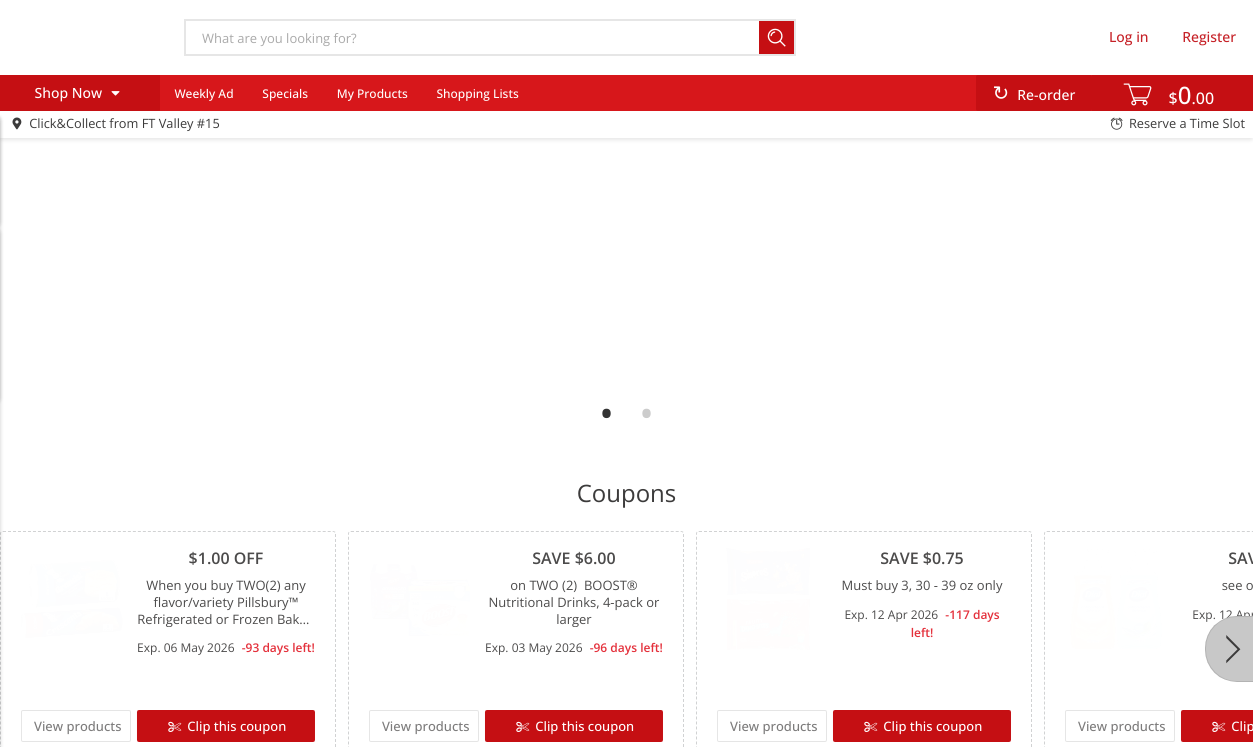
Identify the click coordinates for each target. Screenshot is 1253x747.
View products (78, 726)
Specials (285, 93)
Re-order (1046, 95)
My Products (372, 93)
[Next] (1229, 649)
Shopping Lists (477, 93)
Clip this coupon (235, 726)
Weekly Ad (203, 93)
